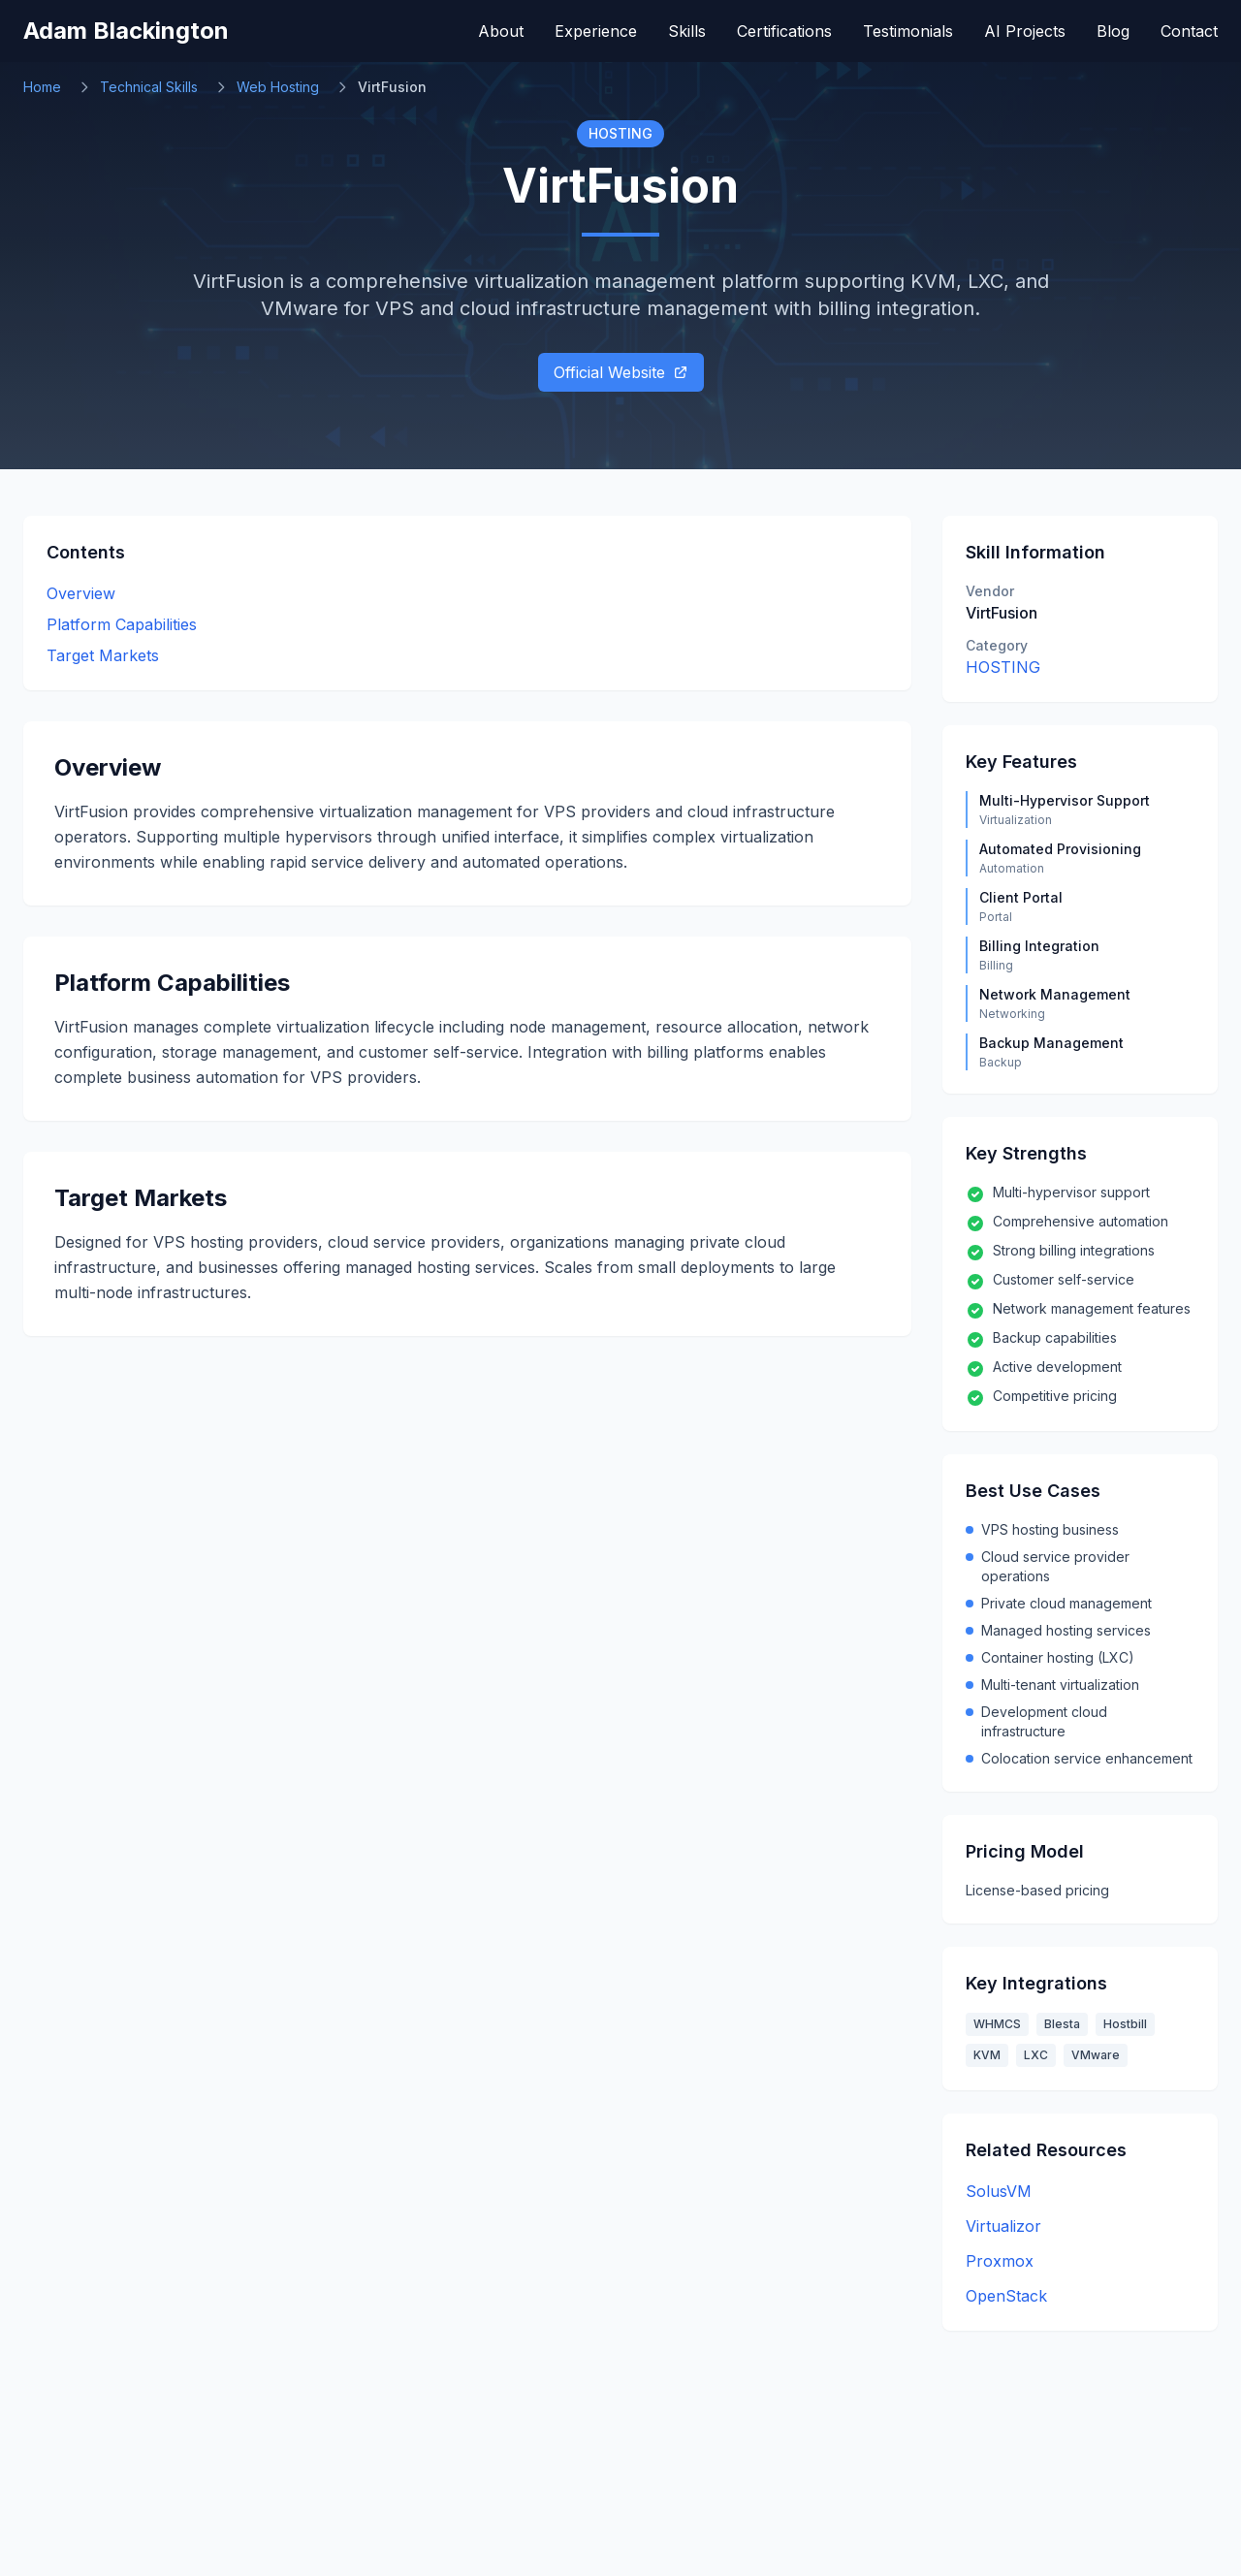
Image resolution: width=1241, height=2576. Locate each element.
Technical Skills (149, 87)
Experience (596, 31)
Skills (687, 31)
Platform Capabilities (122, 624)
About (501, 31)
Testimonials (908, 31)
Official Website (621, 372)
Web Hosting (278, 87)
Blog (1113, 31)
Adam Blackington (126, 30)
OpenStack (1006, 2296)
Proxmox (1000, 2261)
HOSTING (1003, 667)
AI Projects (1025, 31)
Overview (81, 593)
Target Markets (103, 655)
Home (42, 87)
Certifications (784, 31)
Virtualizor (1003, 2226)
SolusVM (999, 2191)
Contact (1189, 31)
